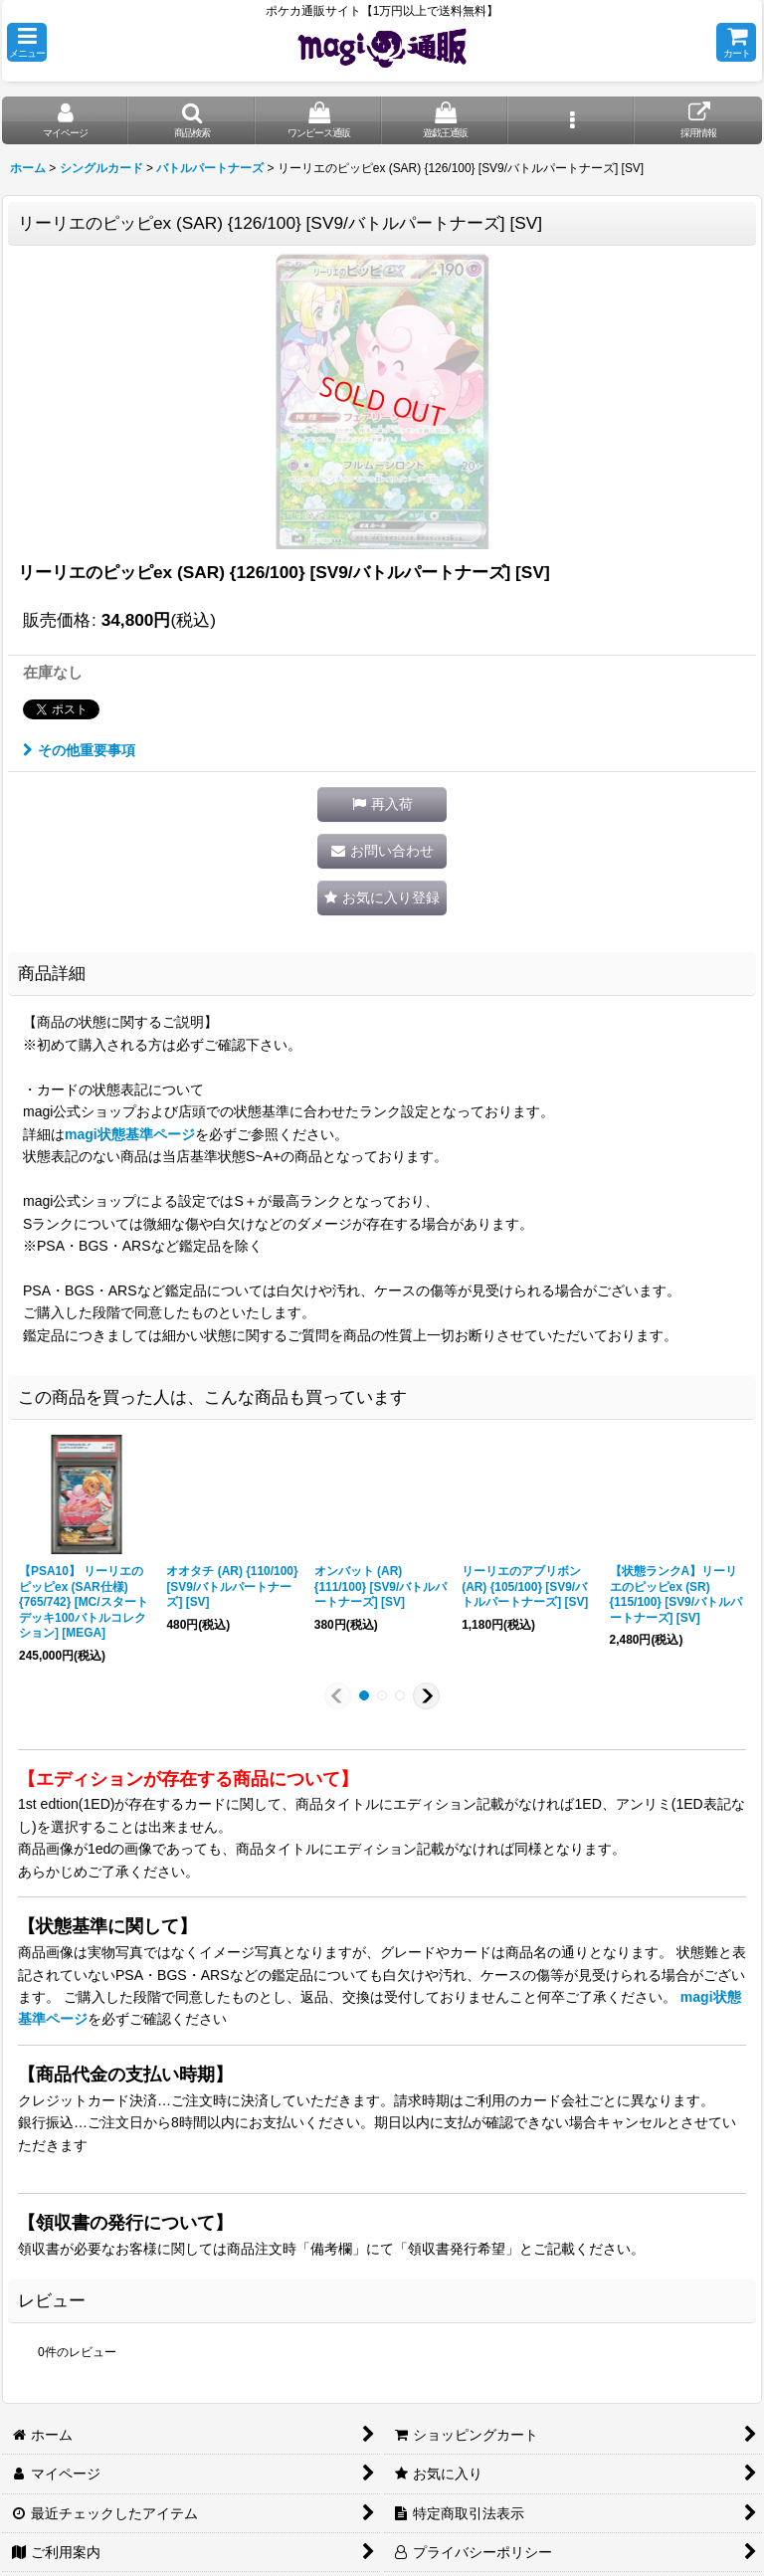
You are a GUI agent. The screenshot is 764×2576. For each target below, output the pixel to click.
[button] (27, 42)
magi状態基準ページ (130, 1134)
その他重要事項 (79, 750)
